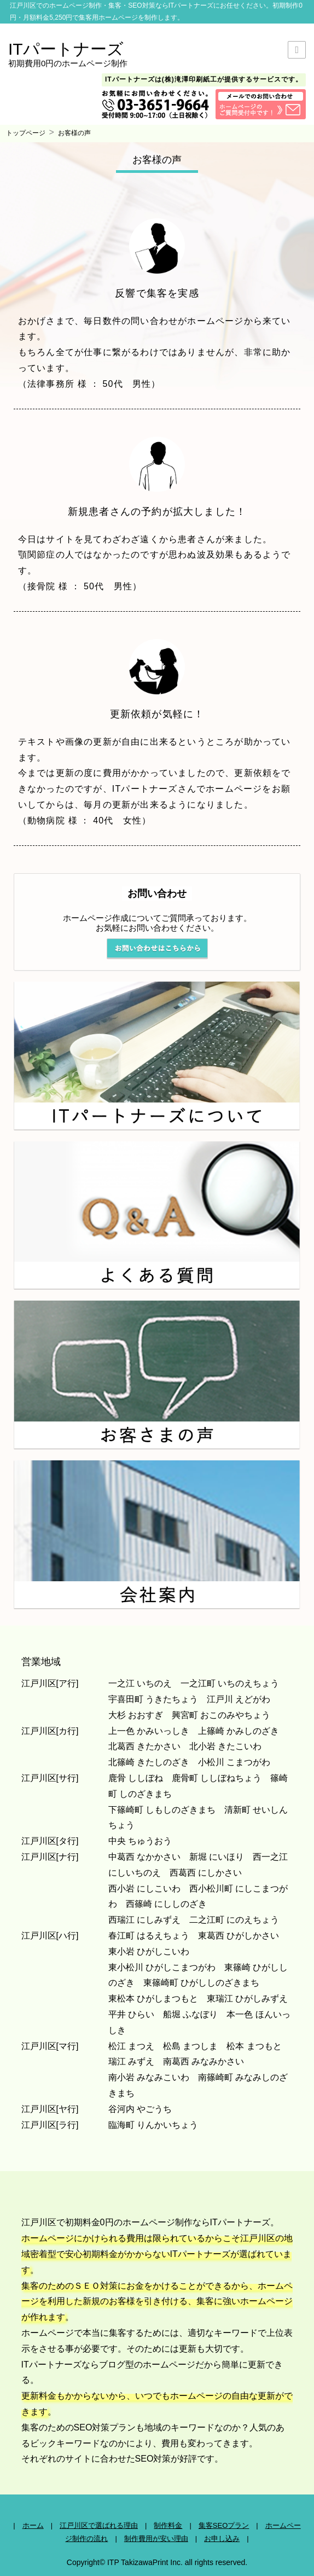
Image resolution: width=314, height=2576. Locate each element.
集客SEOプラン (224, 2525)
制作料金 (168, 2525)
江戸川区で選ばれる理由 (99, 2525)
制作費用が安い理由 (156, 2538)
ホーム (33, 2525)
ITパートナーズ (66, 49)
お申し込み (222, 2538)
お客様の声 (74, 133)
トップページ (25, 133)
